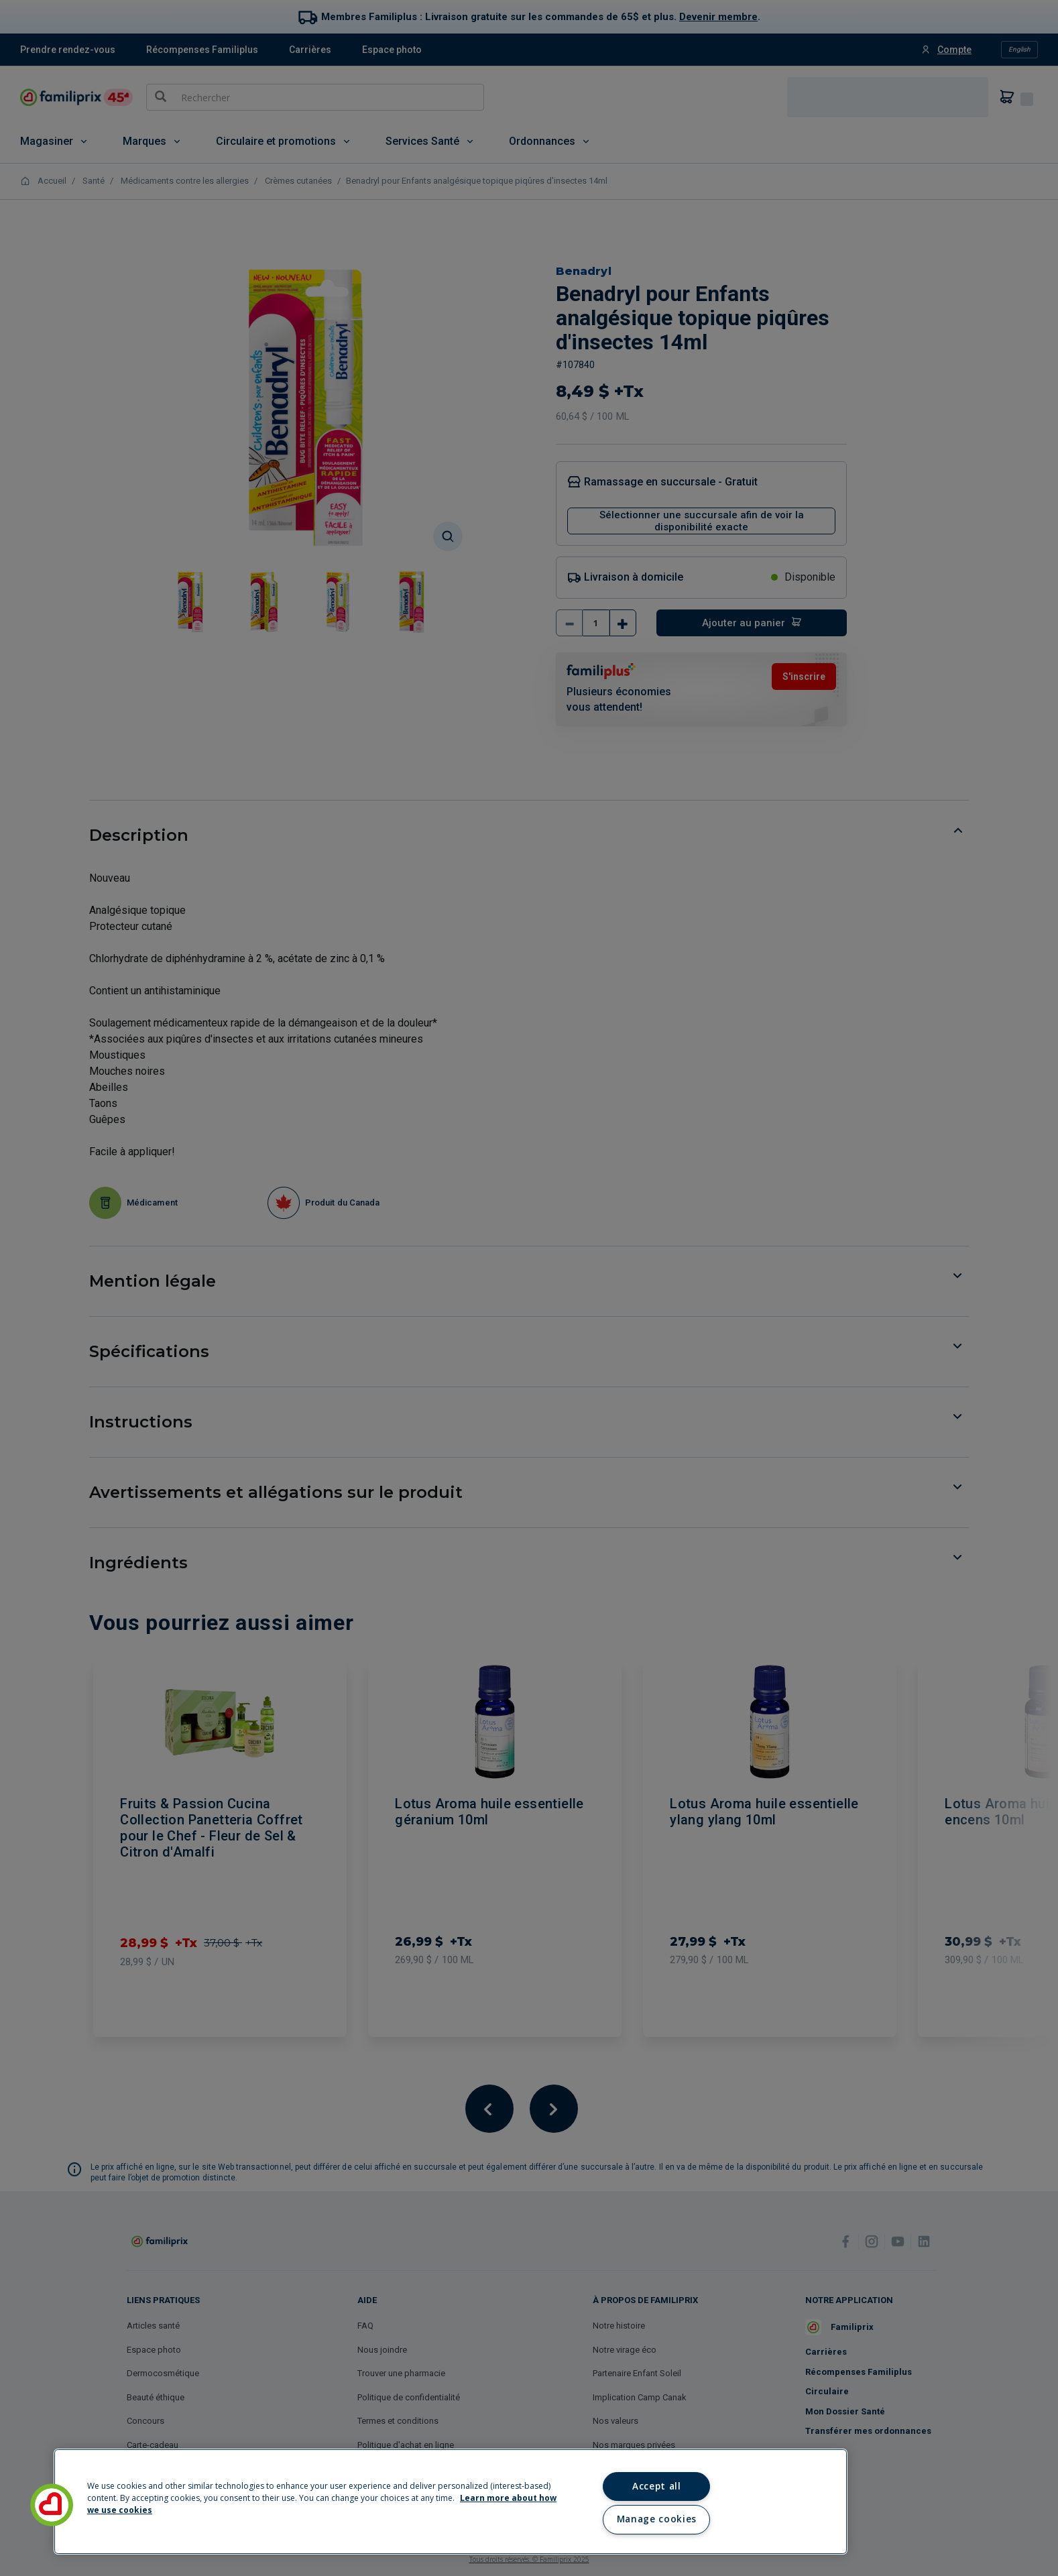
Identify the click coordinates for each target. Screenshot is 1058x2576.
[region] (450, 2502)
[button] (51, 2504)
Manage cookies (657, 2519)
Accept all (656, 2486)
